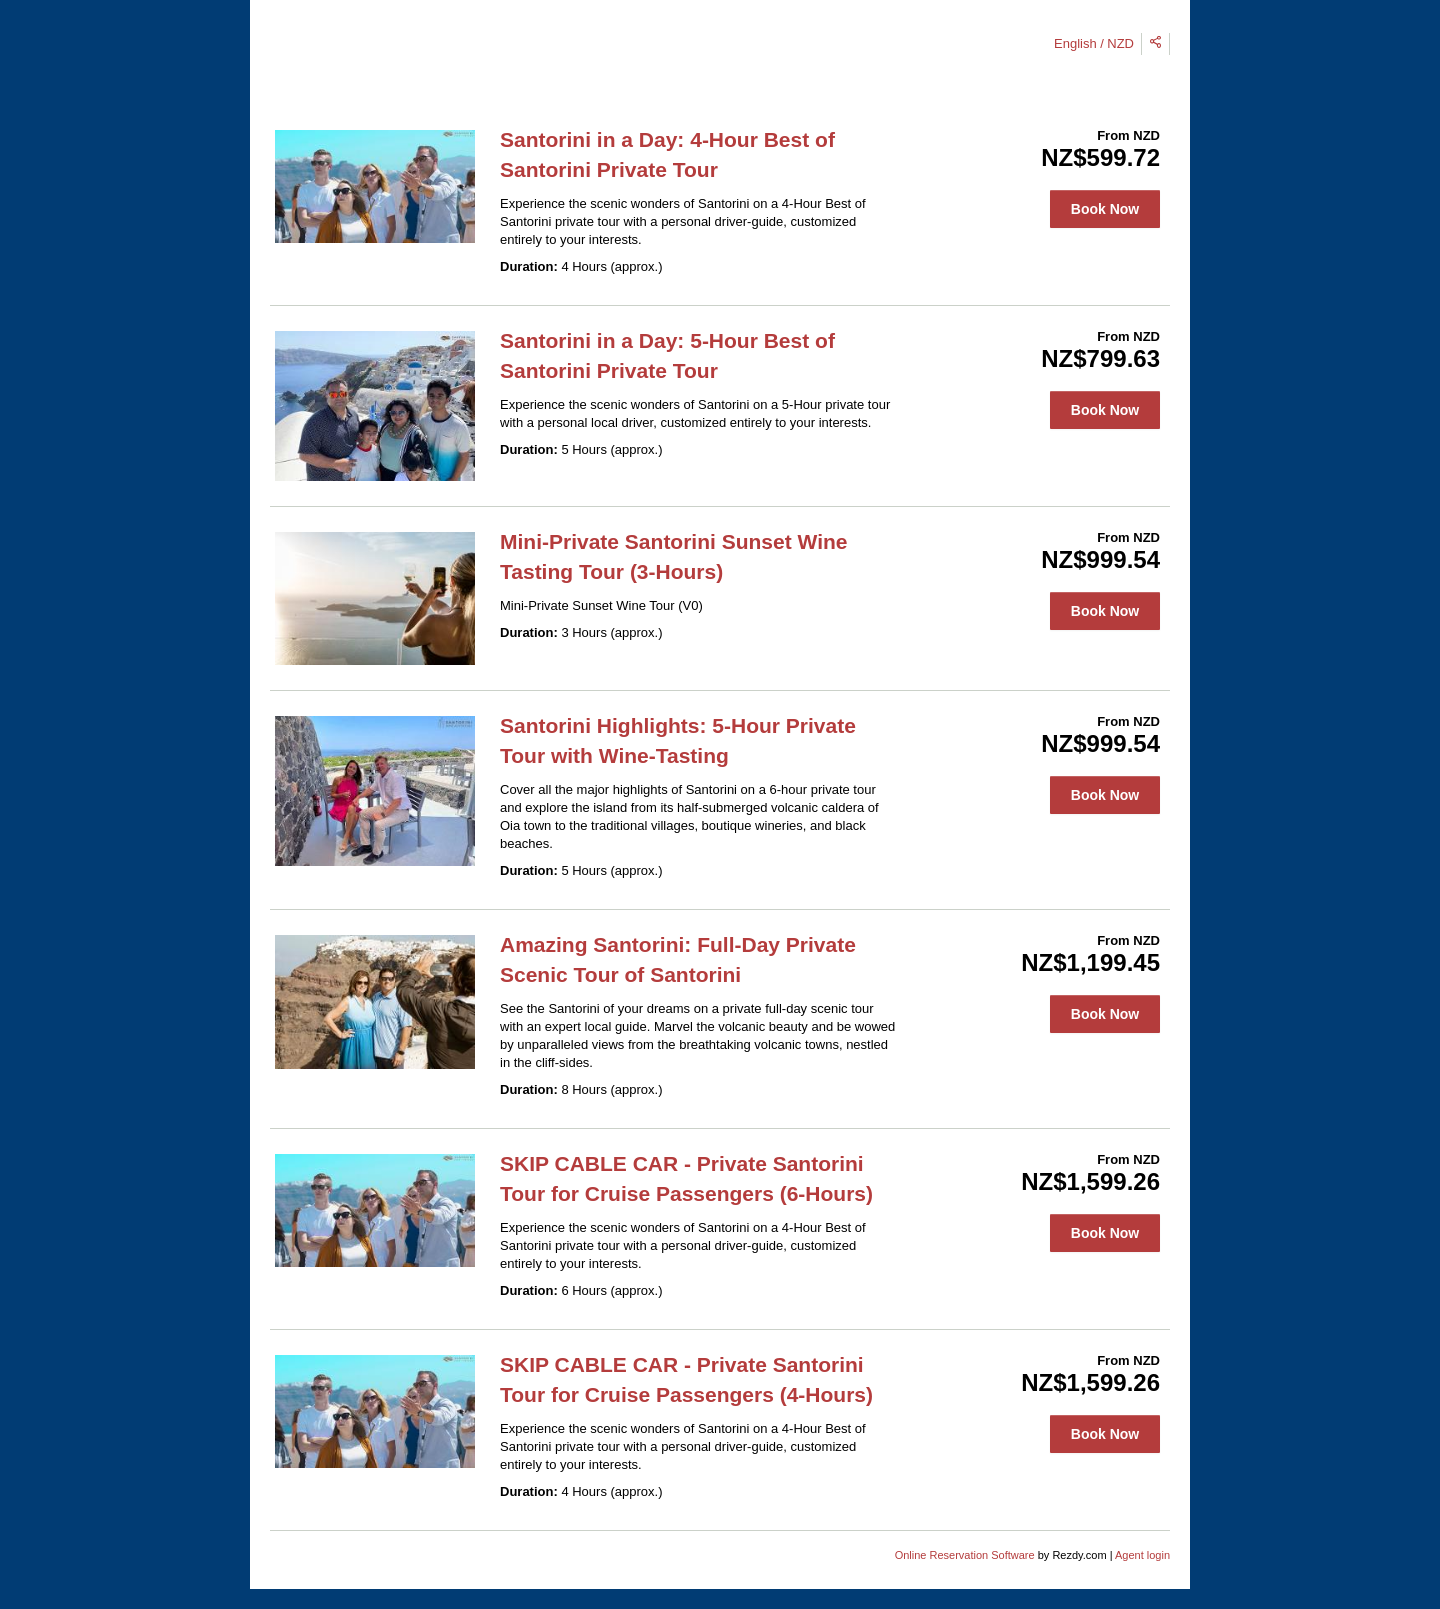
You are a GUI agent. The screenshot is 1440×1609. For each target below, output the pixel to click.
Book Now (1105, 209)
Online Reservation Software (965, 1555)
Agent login (1142, 1555)
